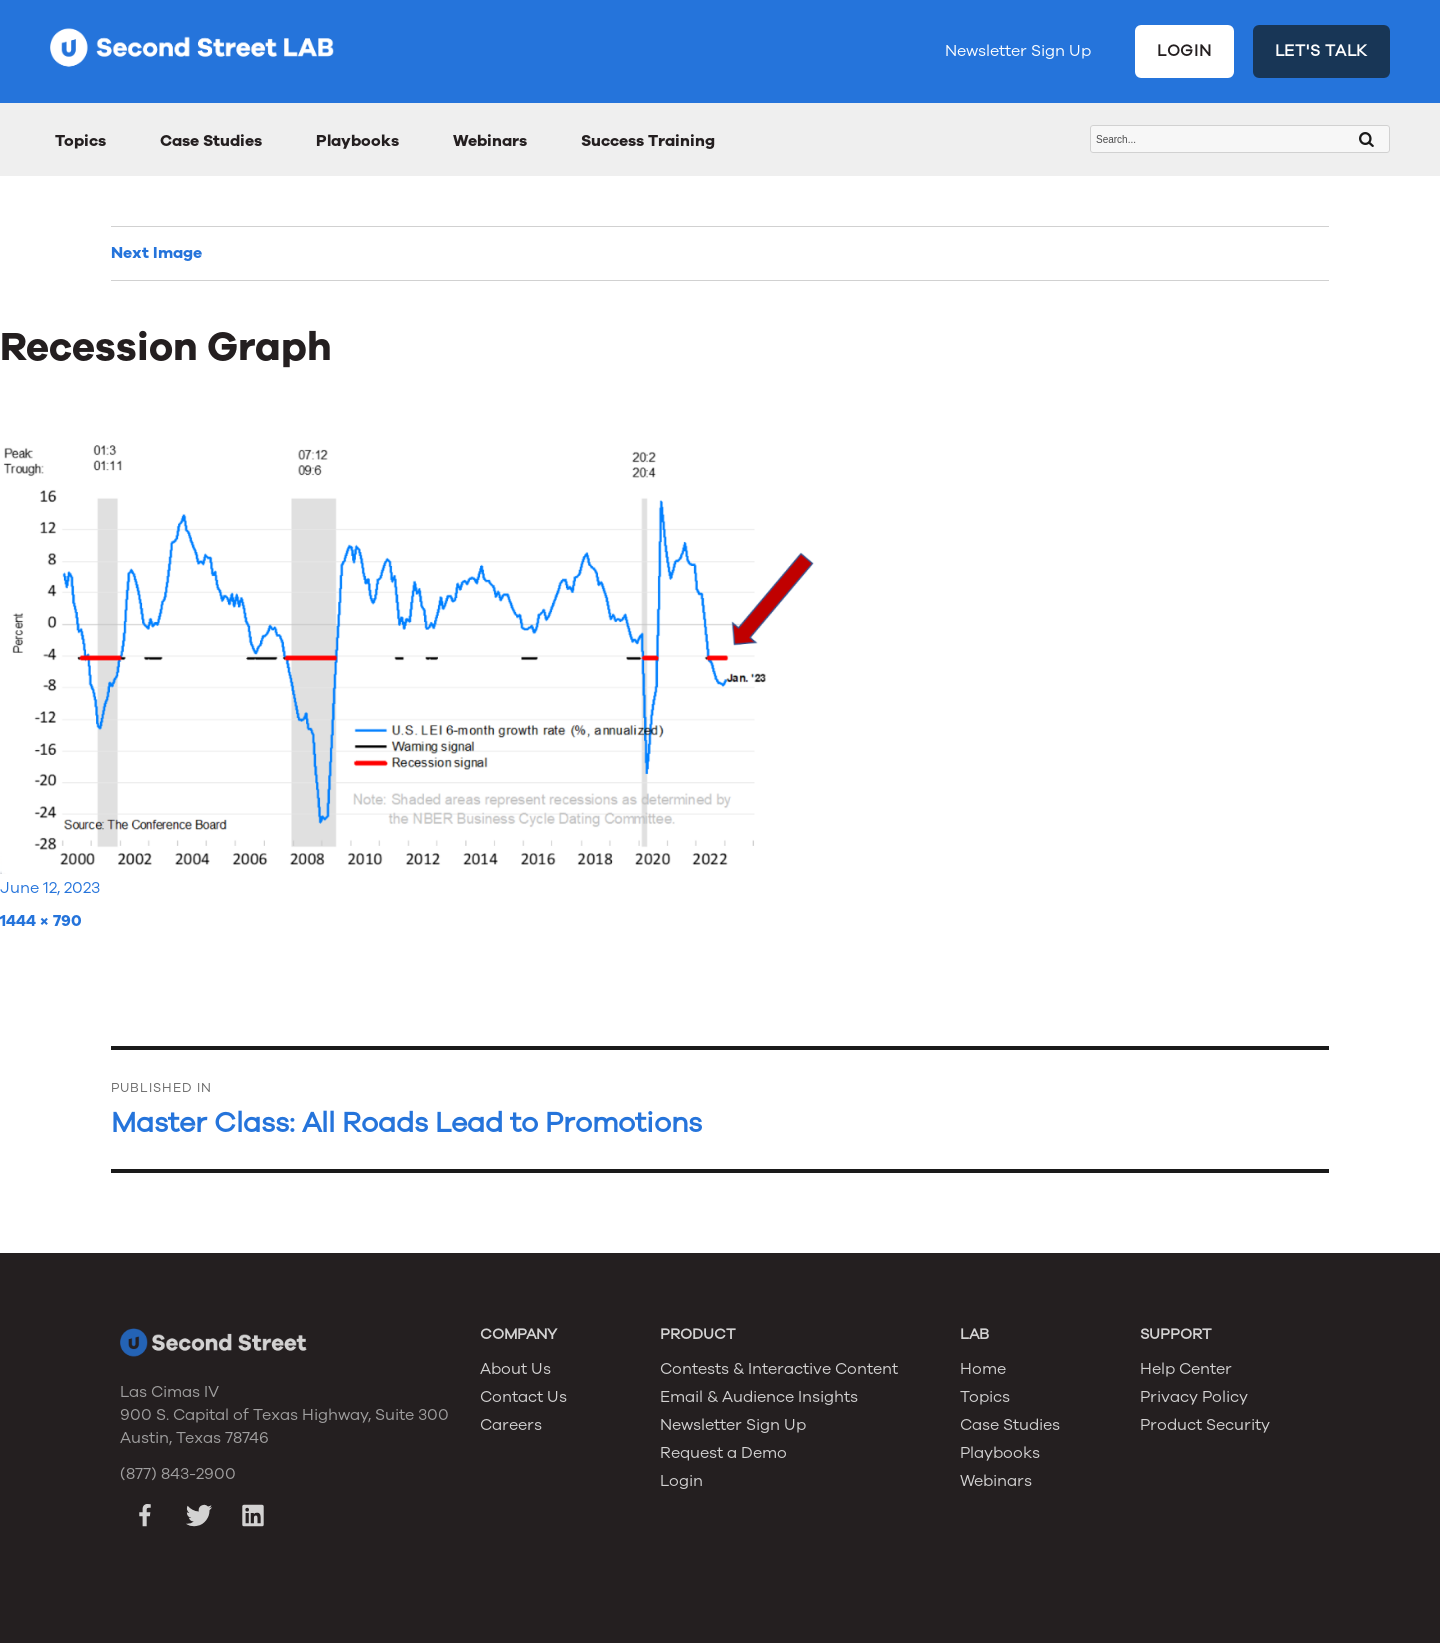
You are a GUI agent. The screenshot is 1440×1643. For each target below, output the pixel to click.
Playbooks (357, 141)
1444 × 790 (41, 921)
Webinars (490, 141)
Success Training (648, 141)
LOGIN (1184, 51)
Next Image (156, 253)
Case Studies (211, 141)
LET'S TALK (1322, 51)
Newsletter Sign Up (1018, 51)
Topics (80, 141)
